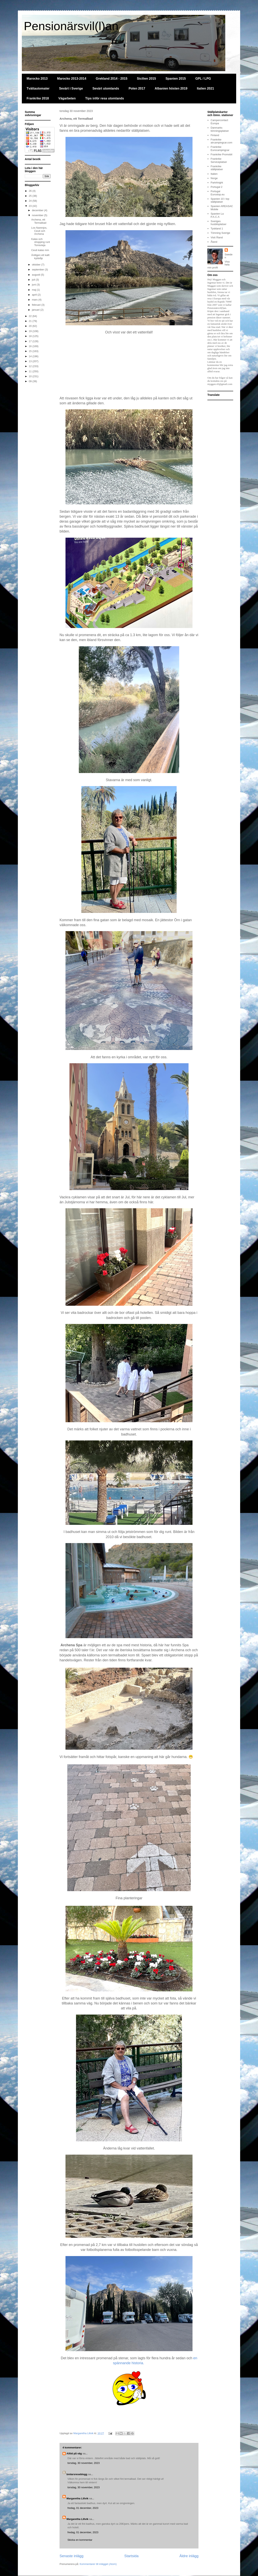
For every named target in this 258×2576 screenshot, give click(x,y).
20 (30, 326)
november (38, 215)
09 (30, 381)
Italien (214, 173)
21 (30, 321)
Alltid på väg (74, 2453)
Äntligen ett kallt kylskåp (40, 257)
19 (30, 331)
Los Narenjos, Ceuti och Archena (39, 230)
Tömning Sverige (220, 232)
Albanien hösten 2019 (171, 88)
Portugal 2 (216, 186)
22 (30, 316)
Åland (214, 241)
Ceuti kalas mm (40, 250)
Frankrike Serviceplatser (219, 160)
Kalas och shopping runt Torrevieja (40, 242)
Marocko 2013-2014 (71, 78)
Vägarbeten (67, 98)
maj (34, 289)
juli (34, 279)
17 (30, 341)
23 (30, 205)
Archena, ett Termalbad (38, 221)
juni (34, 284)
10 (30, 376)
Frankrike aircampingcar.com (221, 141)
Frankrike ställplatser (217, 168)
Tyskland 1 (217, 228)
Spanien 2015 (176, 78)
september (38, 269)
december (38, 210)
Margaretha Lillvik (77, 2498)
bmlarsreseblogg (76, 2474)
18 (30, 336)
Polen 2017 (137, 88)
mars (35, 299)
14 (30, 356)
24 (30, 200)
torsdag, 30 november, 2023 (83, 2462)
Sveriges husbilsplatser (218, 223)
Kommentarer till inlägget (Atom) (98, 2564)
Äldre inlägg (188, 2556)
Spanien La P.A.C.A (217, 215)
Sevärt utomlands (105, 88)
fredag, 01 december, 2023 (82, 2507)
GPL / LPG (203, 78)
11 (30, 371)
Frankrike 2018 (38, 98)
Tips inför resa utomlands (104, 98)
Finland (215, 135)
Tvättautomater (38, 88)
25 (30, 195)
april (35, 294)
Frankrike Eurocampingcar (220, 148)
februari (36, 304)
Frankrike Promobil (221, 154)
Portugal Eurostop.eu (217, 193)
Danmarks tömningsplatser (220, 129)
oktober (36, 264)
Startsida (131, 2556)
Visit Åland (217, 237)
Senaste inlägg (71, 2556)
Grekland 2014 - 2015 (111, 78)
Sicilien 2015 (146, 78)
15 (30, 351)
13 (30, 361)
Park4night (217, 182)
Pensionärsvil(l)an (71, 26)
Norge (214, 178)
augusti (36, 274)
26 (30, 190)
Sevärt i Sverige (71, 88)
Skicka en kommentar (79, 2539)
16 (30, 346)
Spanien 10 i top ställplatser (220, 200)
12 (30, 366)
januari (36, 309)
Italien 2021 (205, 88)
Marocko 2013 (37, 78)
